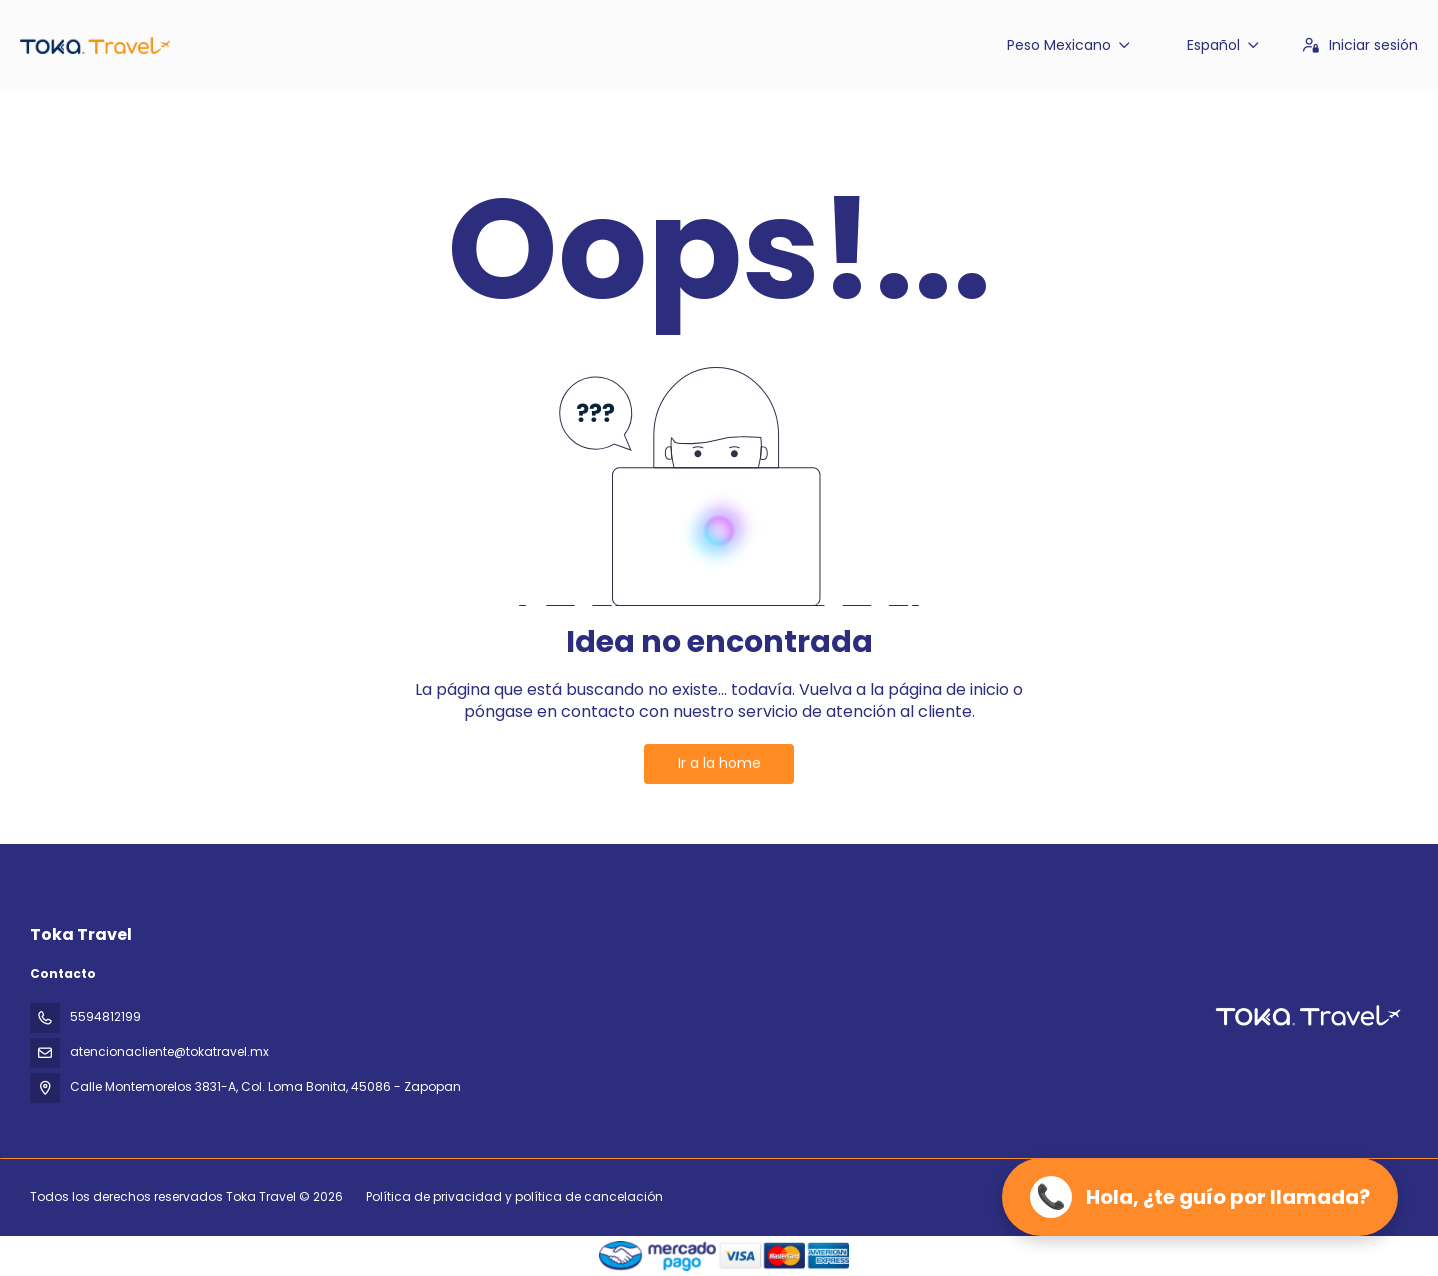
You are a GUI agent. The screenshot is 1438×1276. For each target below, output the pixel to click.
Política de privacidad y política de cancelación (514, 1196)
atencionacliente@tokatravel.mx (169, 1051)
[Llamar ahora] (1200, 1197)
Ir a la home (719, 763)
